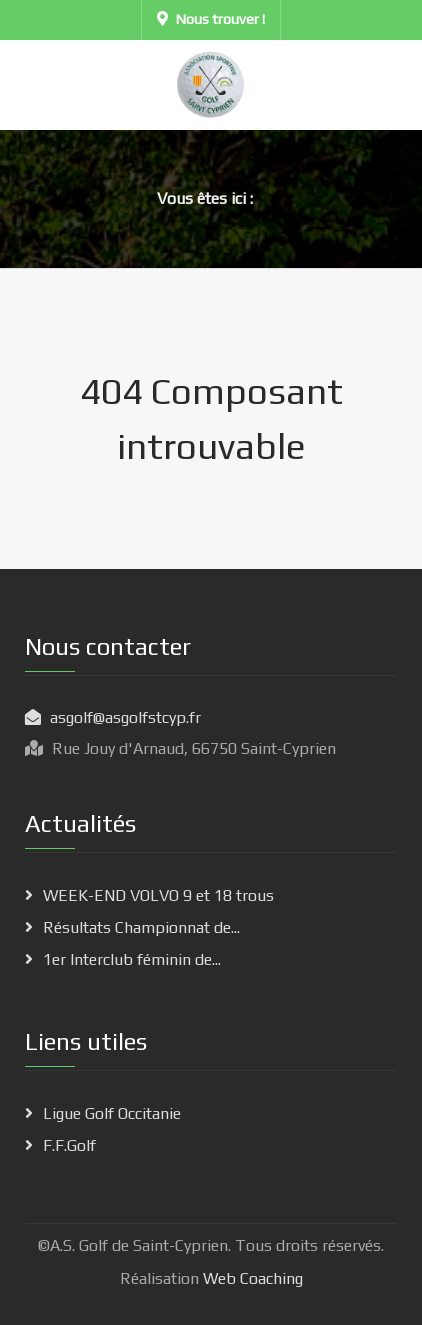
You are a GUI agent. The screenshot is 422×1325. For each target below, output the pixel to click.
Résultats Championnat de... (141, 927)
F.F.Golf (69, 1145)
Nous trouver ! (211, 19)
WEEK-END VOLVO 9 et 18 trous (158, 895)
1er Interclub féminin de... (132, 959)
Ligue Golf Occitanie (112, 1113)
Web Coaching (251, 1278)
